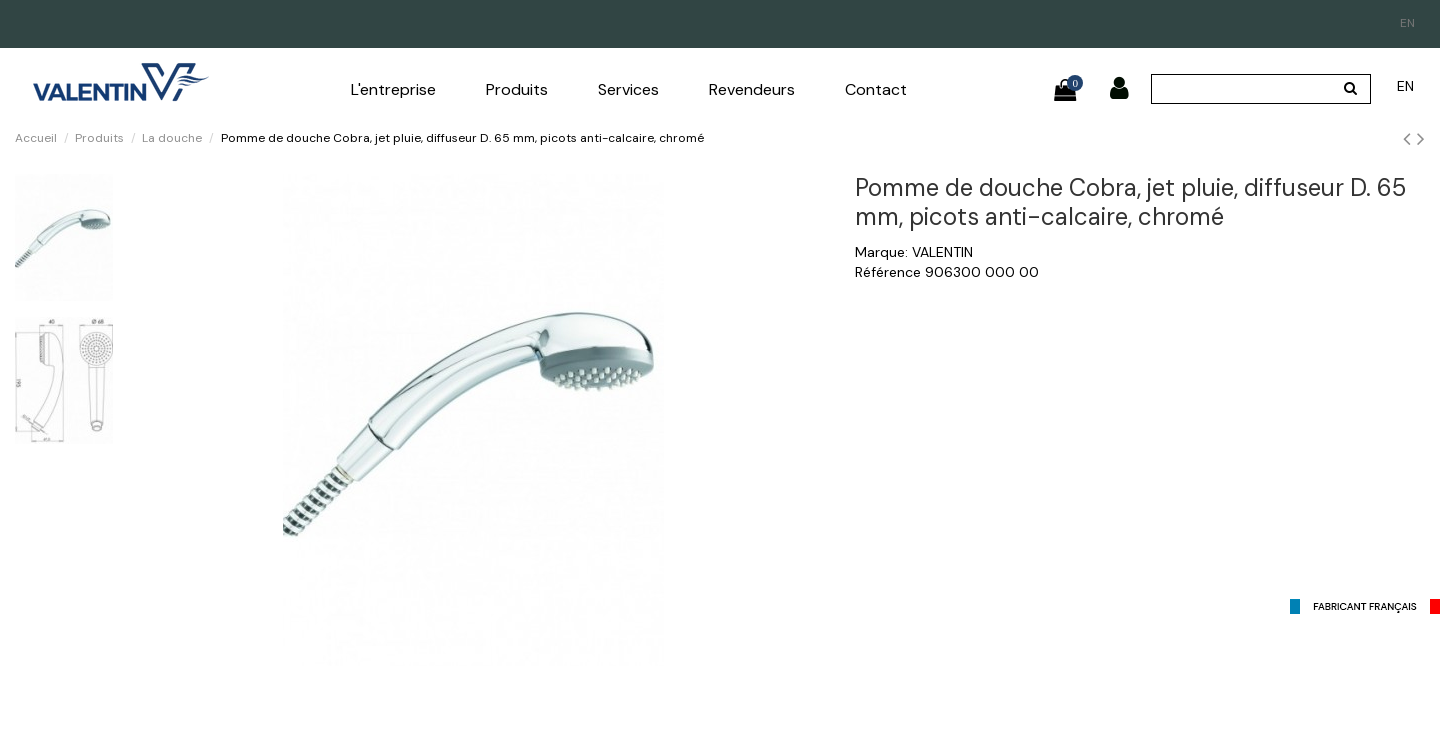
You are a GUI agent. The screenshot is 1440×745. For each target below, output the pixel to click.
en (1407, 23)
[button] (393, 90)
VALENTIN (942, 252)
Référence (888, 272)
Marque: (881, 252)
